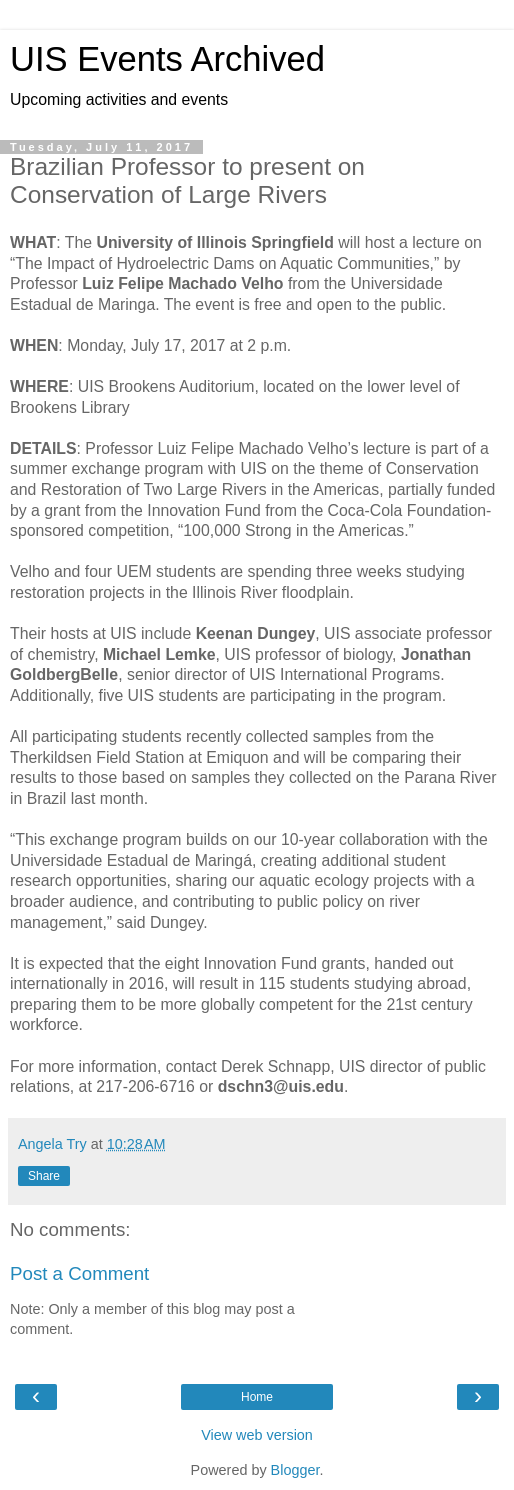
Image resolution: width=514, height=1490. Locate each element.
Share (44, 1176)
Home (257, 1397)
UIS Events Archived (167, 59)
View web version (257, 1435)
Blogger (295, 1470)
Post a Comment (79, 1273)
